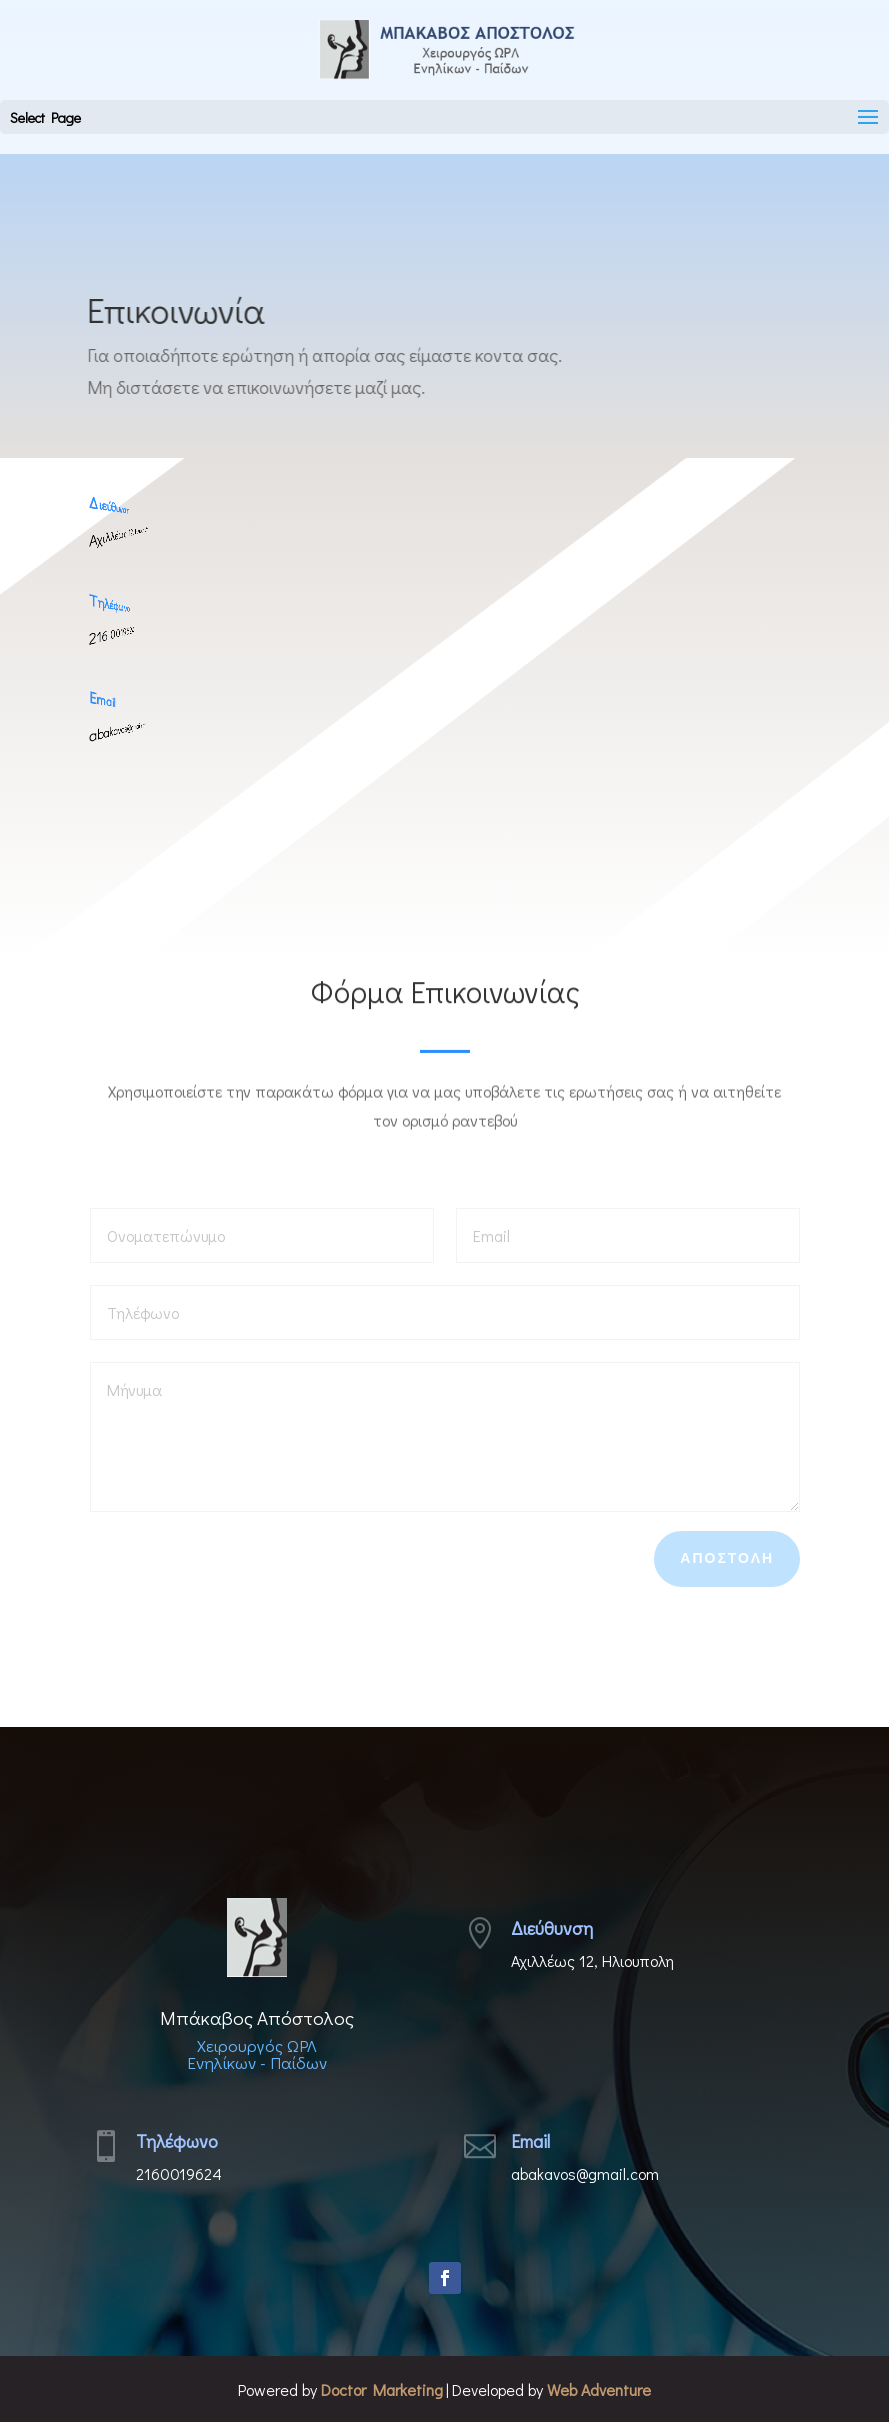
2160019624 (179, 2173)
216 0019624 (96, 635)
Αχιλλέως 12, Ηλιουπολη (97, 537)
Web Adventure (599, 2389)
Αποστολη (727, 1558)
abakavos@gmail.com (97, 732)
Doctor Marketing (382, 2389)
